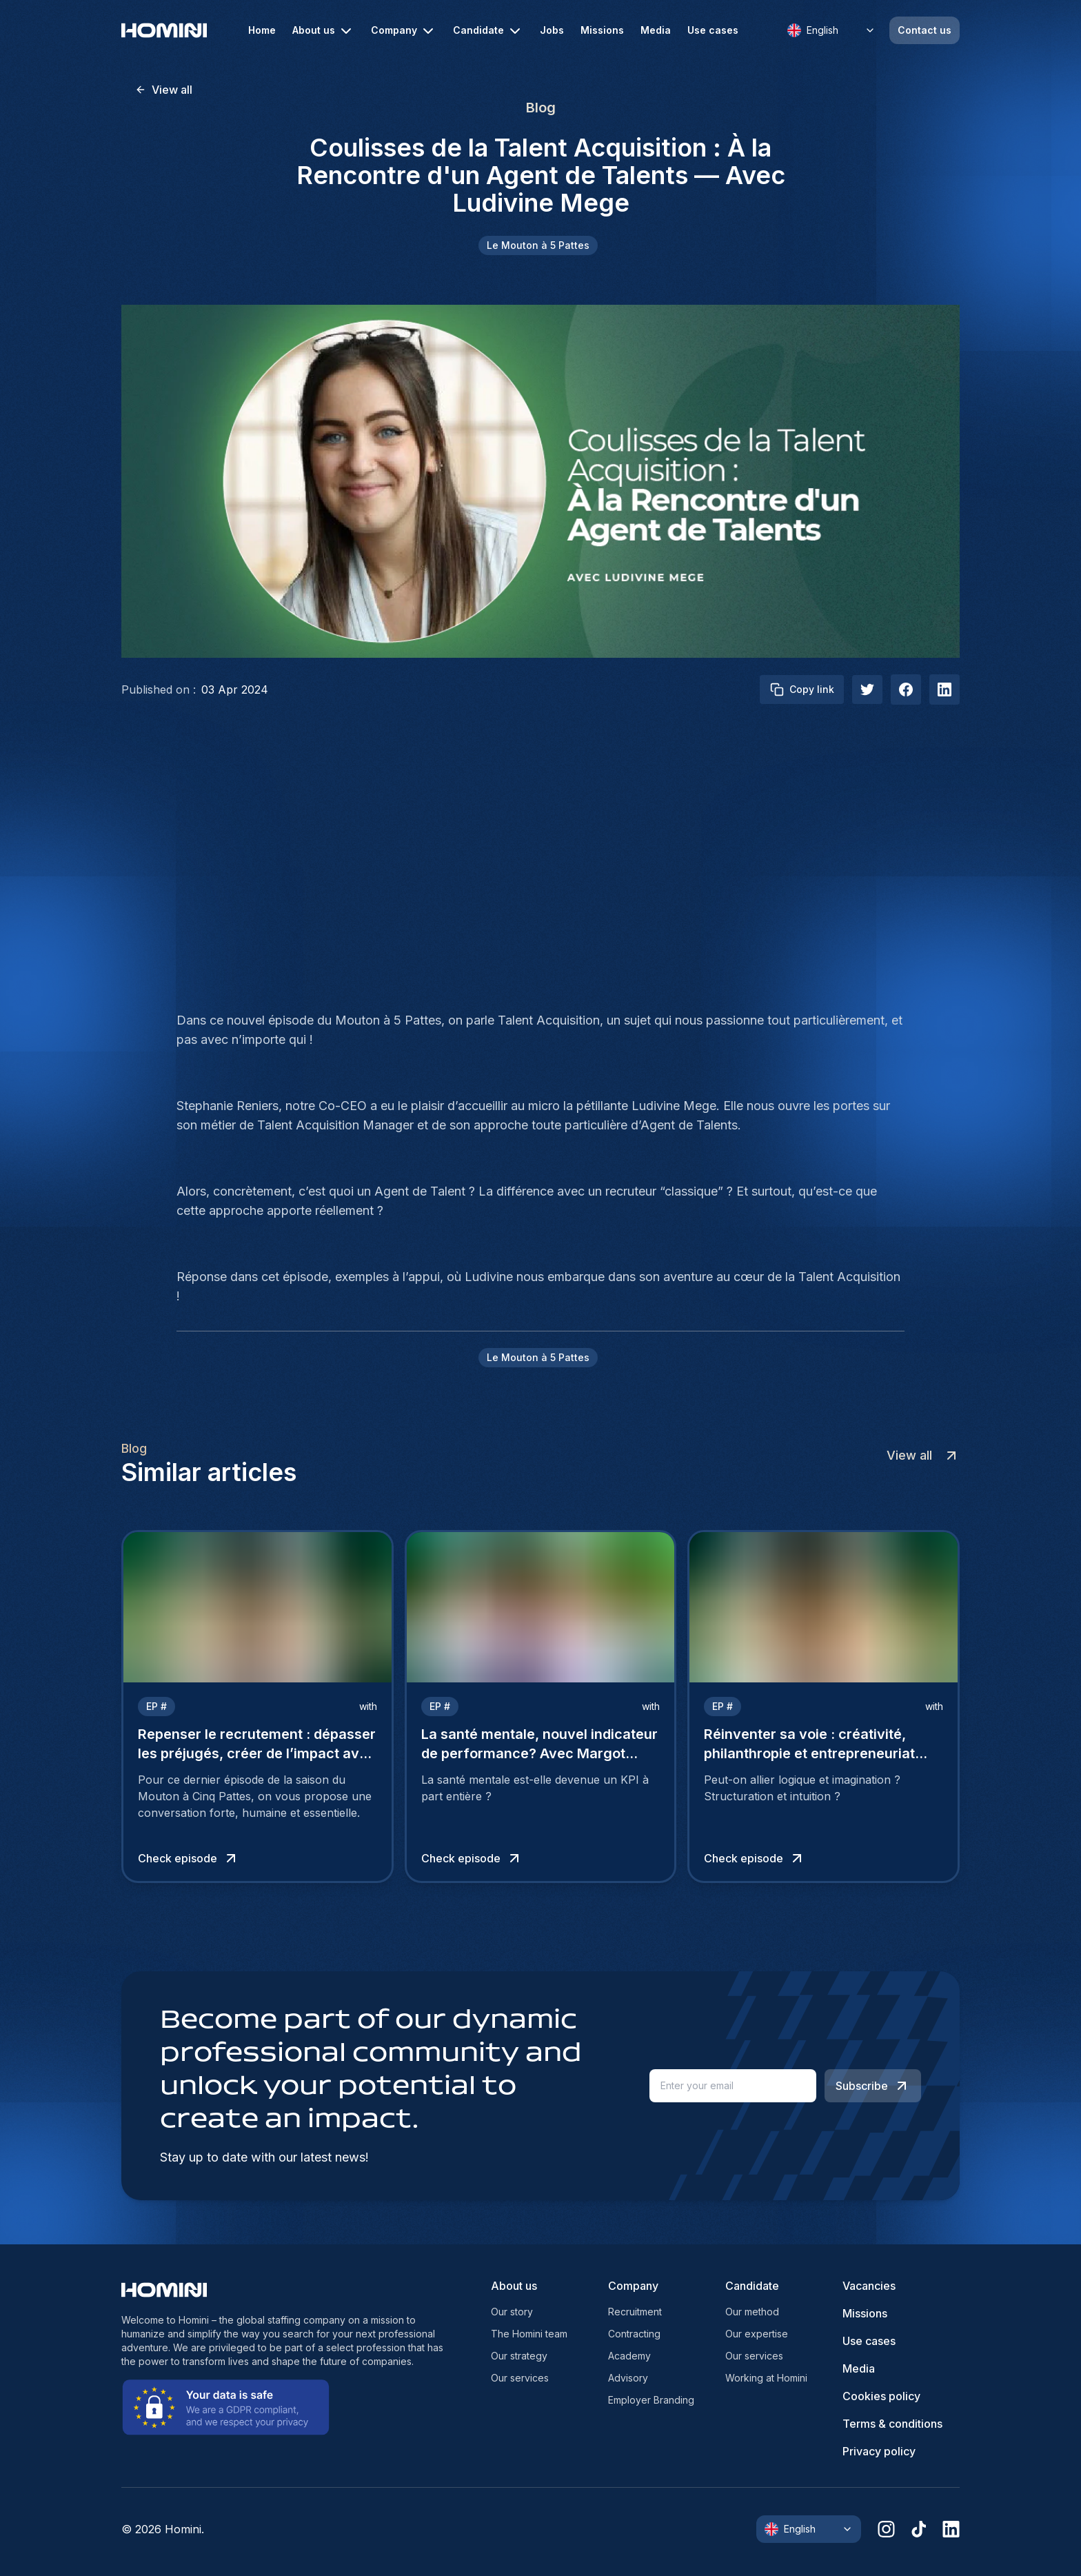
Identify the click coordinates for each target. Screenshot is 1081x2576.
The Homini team (529, 2333)
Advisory (628, 2378)
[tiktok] (918, 2529)
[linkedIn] (944, 689)
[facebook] (906, 689)
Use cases (712, 30)
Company (403, 31)
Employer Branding (651, 2400)
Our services (520, 2378)
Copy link (802, 689)
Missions (602, 30)
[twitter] (867, 689)
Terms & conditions (892, 2424)
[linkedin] (951, 2529)
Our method (752, 2311)
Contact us (924, 30)
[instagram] (886, 2529)
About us (323, 31)
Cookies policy (881, 2396)
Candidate (488, 31)
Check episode (188, 1858)
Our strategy (519, 2356)
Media (655, 30)
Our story (512, 2311)
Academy (629, 2356)
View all (163, 90)
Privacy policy (879, 2451)
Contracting (634, 2333)
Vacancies (869, 2286)
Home (262, 30)
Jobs (552, 30)
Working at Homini (766, 2378)
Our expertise (756, 2333)
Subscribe (873, 2085)
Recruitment (635, 2311)
